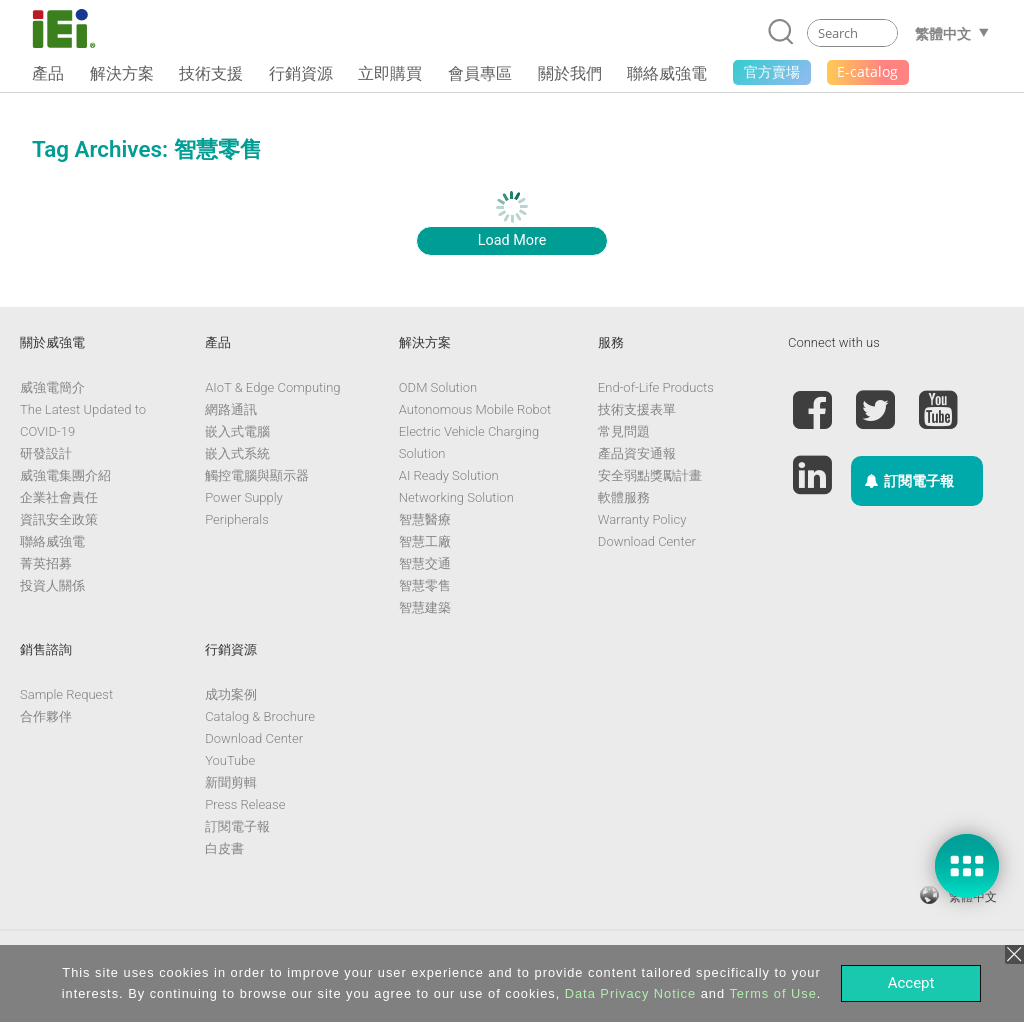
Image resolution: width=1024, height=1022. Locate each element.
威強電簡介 (52, 387)
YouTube (230, 760)
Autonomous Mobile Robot (475, 409)
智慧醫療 (425, 519)
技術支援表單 (637, 409)
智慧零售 (425, 585)
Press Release (245, 804)
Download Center (647, 541)
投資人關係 (52, 585)
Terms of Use (772, 993)
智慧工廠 (425, 541)
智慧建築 (425, 607)
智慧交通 (425, 563)
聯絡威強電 (52, 541)
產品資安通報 (637, 453)
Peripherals (237, 519)
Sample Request (66, 694)
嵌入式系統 (237, 453)
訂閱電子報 (237, 826)
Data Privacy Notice (630, 993)
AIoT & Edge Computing (272, 387)
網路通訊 (231, 409)
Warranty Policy (642, 519)
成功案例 (231, 694)
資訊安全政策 (59, 519)
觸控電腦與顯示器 (257, 475)
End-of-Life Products (656, 387)
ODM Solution (438, 387)
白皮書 (224, 848)
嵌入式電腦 (237, 431)
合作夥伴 (46, 716)
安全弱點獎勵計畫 (650, 475)
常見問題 (624, 431)
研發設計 (46, 453)
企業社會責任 (59, 497)
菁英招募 (46, 563)
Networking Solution (456, 497)
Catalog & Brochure (260, 716)
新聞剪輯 (231, 782)
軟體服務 (624, 497)
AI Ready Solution (449, 475)
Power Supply (244, 497)
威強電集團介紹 (65, 475)
